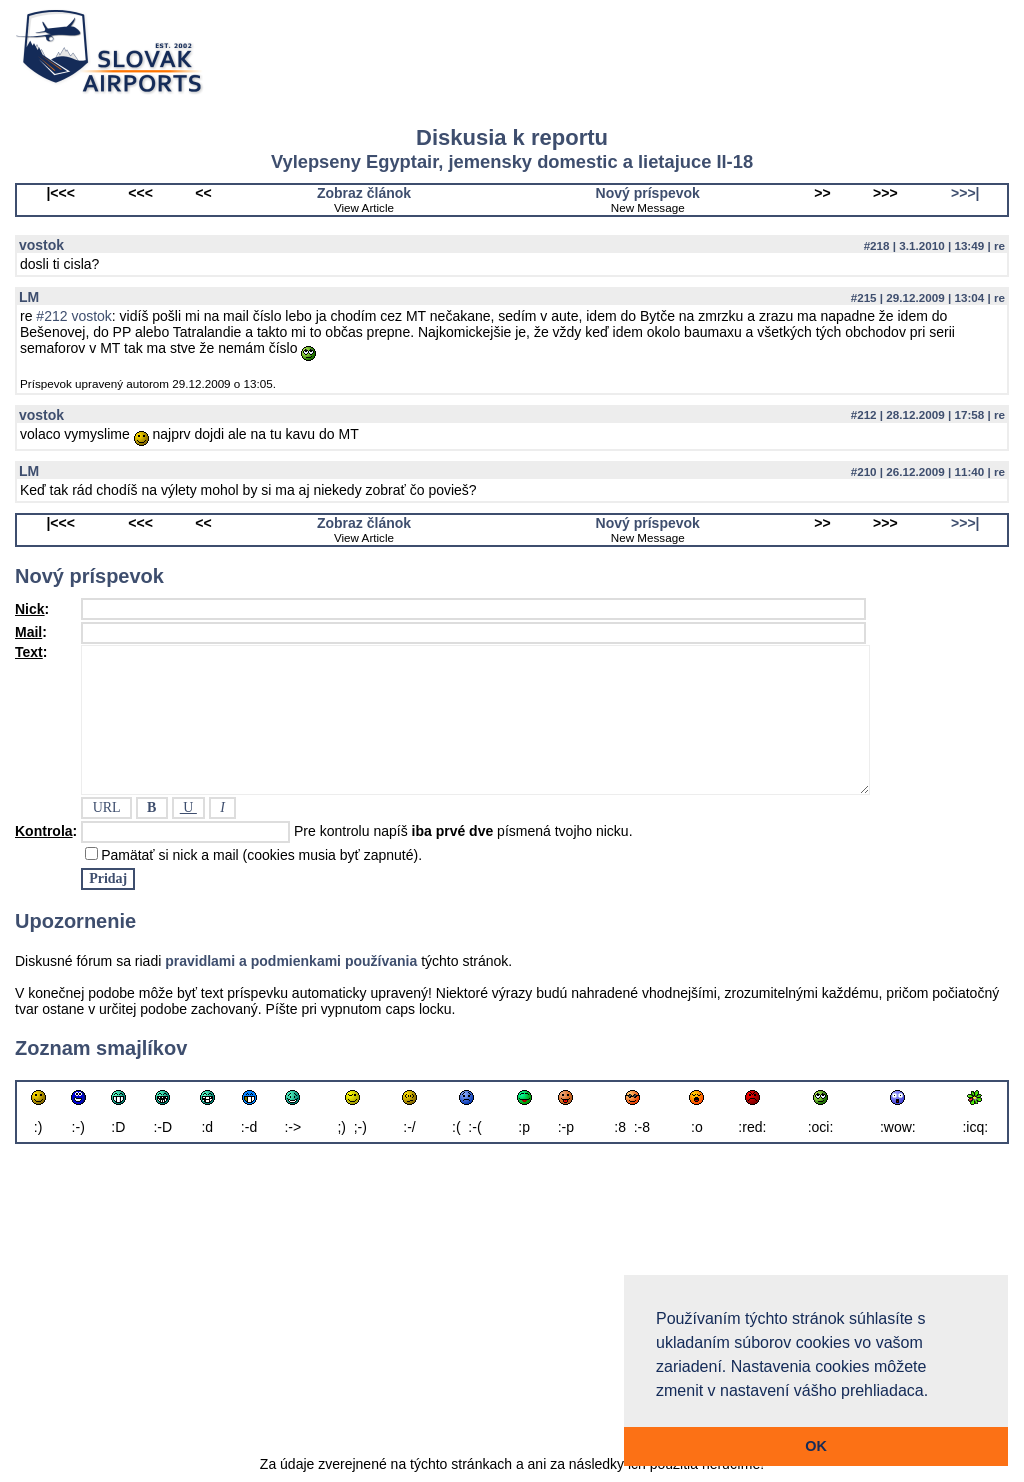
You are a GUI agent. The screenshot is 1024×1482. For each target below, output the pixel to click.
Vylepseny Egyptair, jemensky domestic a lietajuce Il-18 (512, 161)
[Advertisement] (512, 1302)
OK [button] (816, 1446)
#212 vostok (74, 316)
